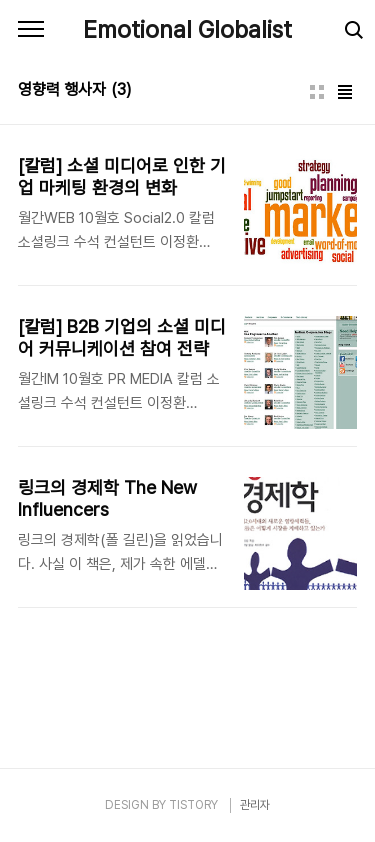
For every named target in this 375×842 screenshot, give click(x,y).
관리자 (255, 805)
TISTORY (193, 805)
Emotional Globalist (187, 29)
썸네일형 (317, 92)
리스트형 (345, 92)
